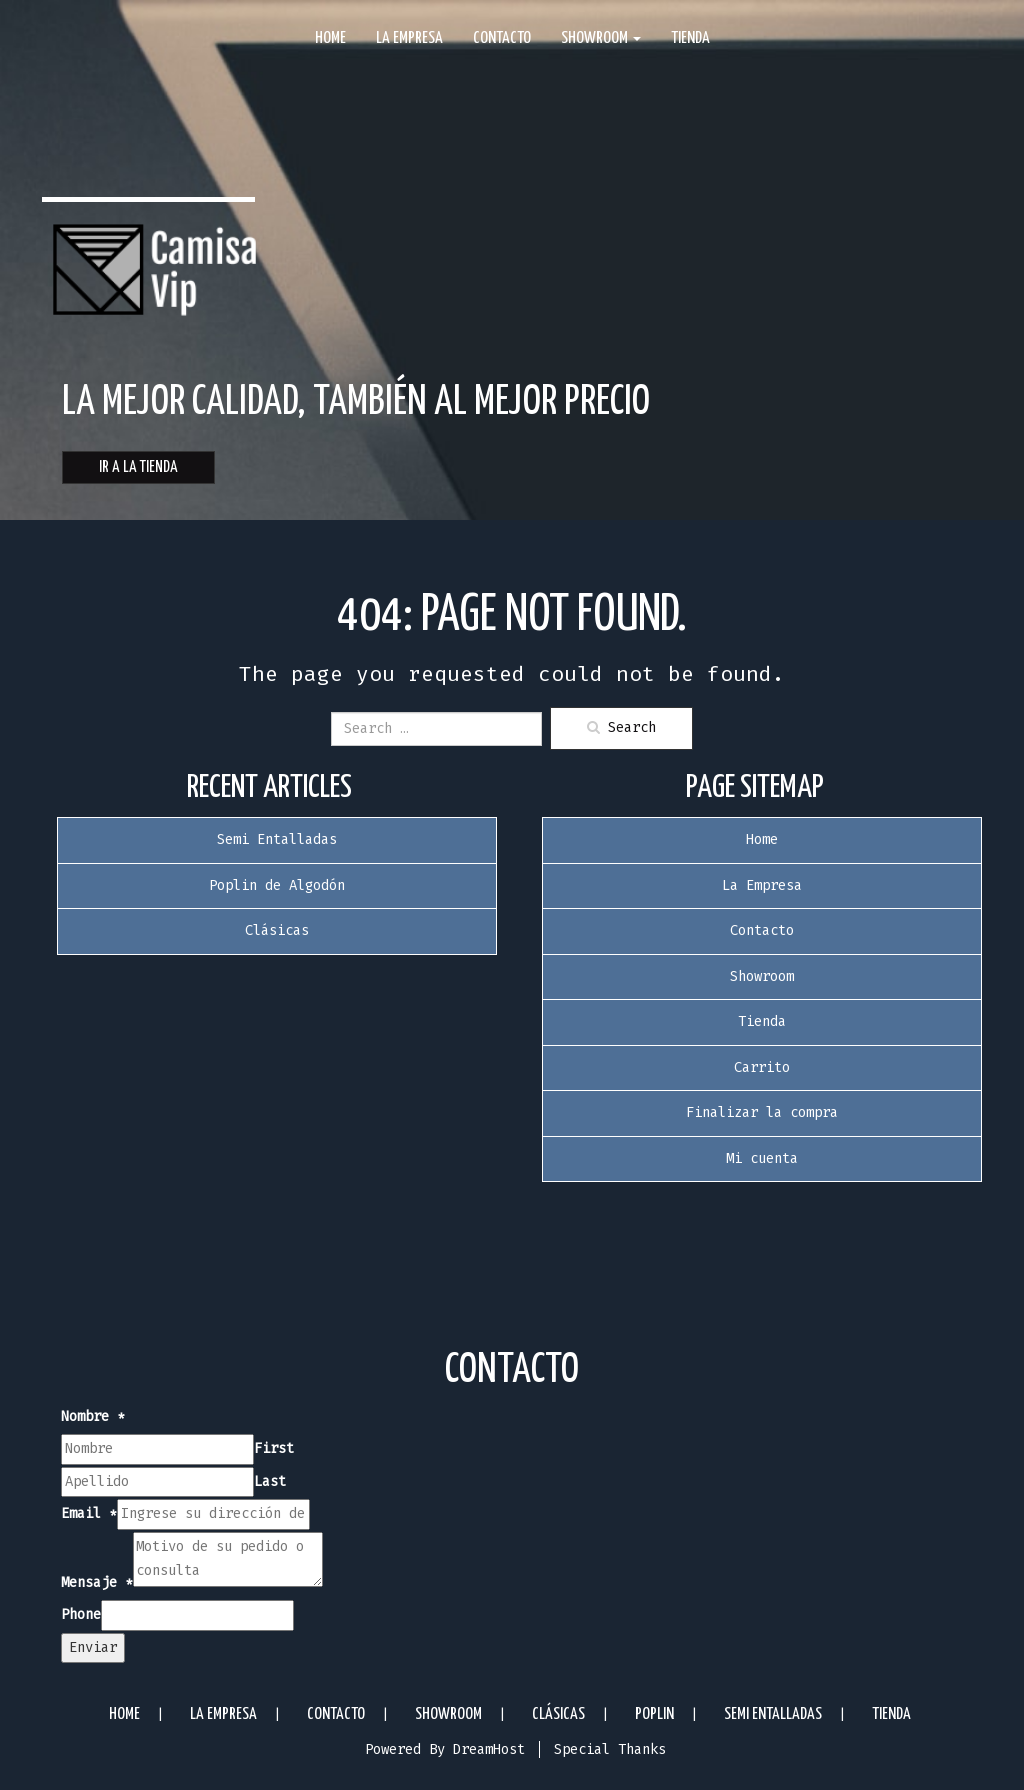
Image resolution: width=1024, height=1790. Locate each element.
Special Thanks (610, 1749)
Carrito (762, 1067)
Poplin (654, 1714)
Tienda (690, 38)
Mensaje (97, 1582)
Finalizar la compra (762, 1112)
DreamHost (489, 1749)
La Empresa (409, 38)
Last (270, 1481)
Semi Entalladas (277, 839)
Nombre (93, 1416)
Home (330, 38)
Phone (81, 1614)
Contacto (502, 38)
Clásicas (277, 930)
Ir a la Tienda (138, 467)
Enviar (93, 1647)
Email (89, 1513)
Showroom (601, 38)
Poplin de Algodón (277, 885)
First (274, 1448)
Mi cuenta (762, 1158)
